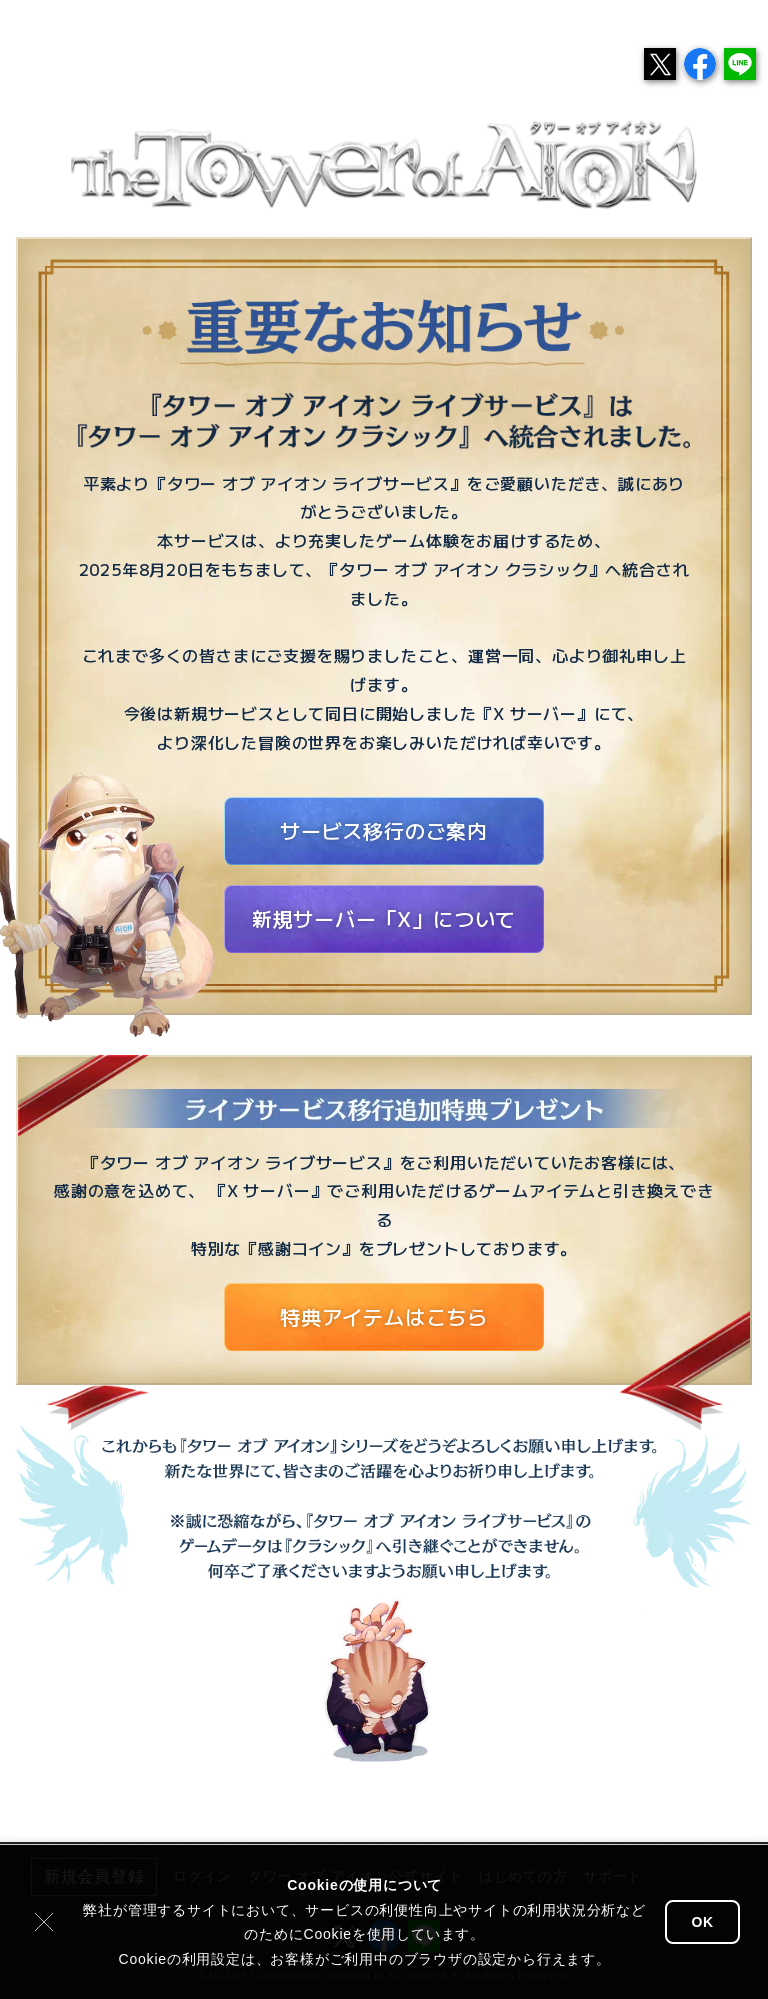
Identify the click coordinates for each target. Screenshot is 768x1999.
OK (702, 1922)
